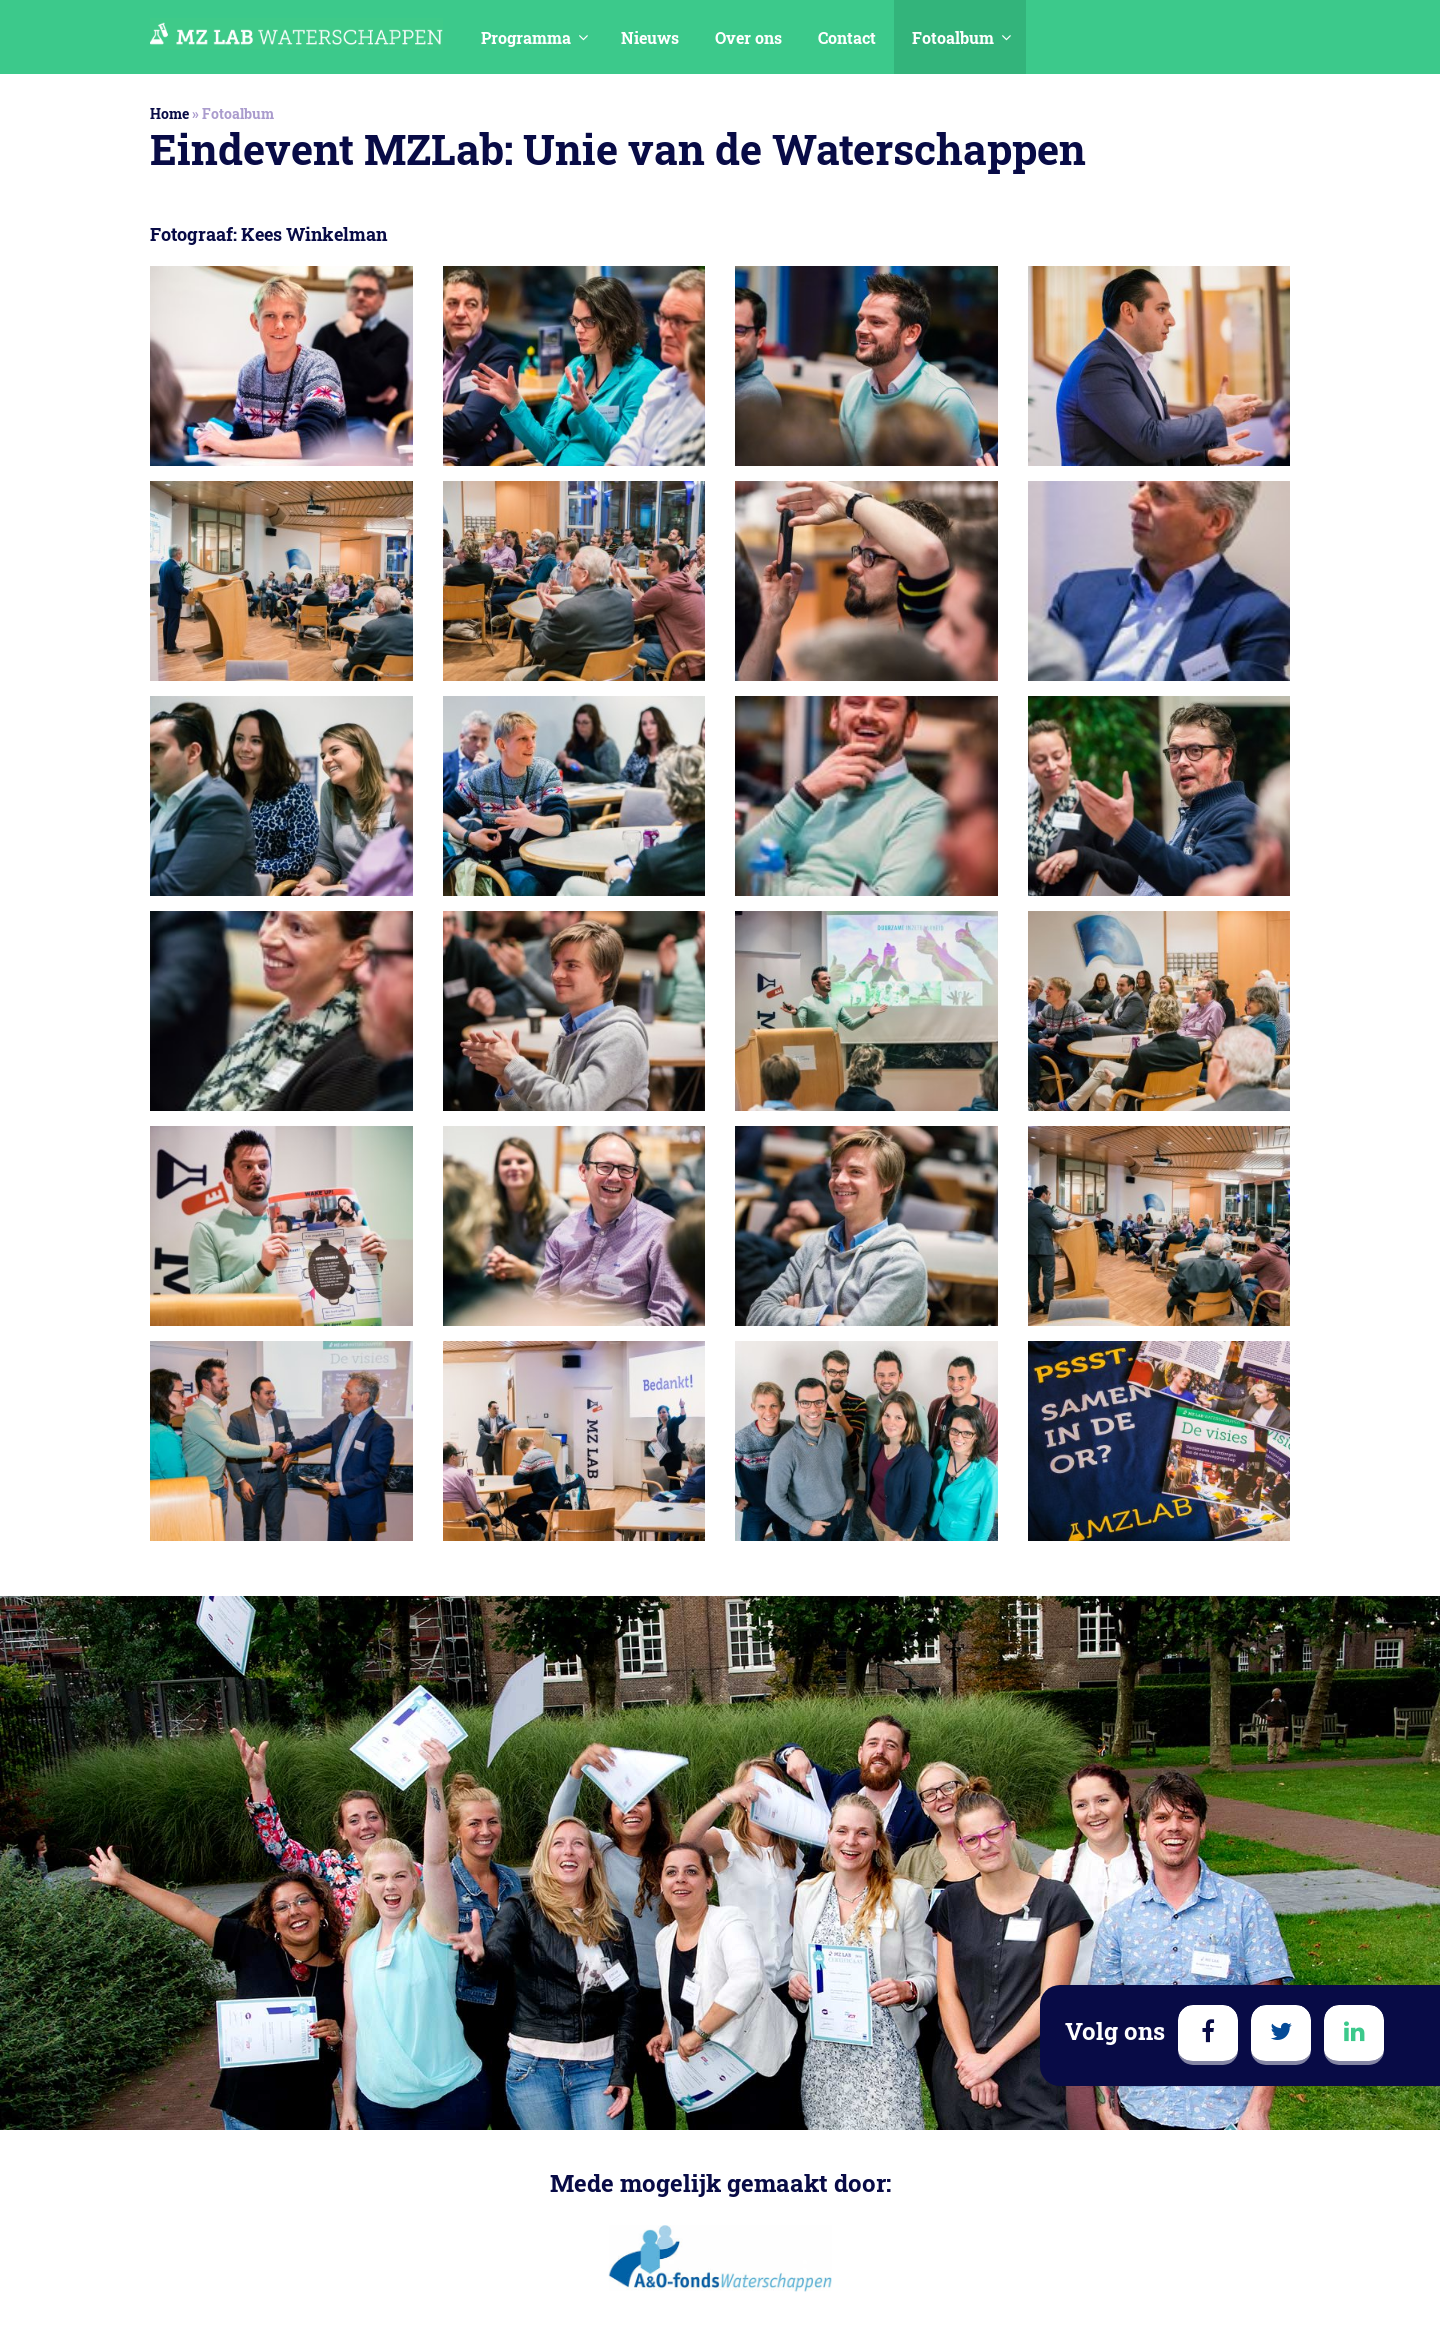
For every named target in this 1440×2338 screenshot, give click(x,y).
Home (169, 113)
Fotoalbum (953, 37)
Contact (847, 37)
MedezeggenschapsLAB (296, 34)
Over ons (748, 37)
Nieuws (650, 37)
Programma (526, 37)
